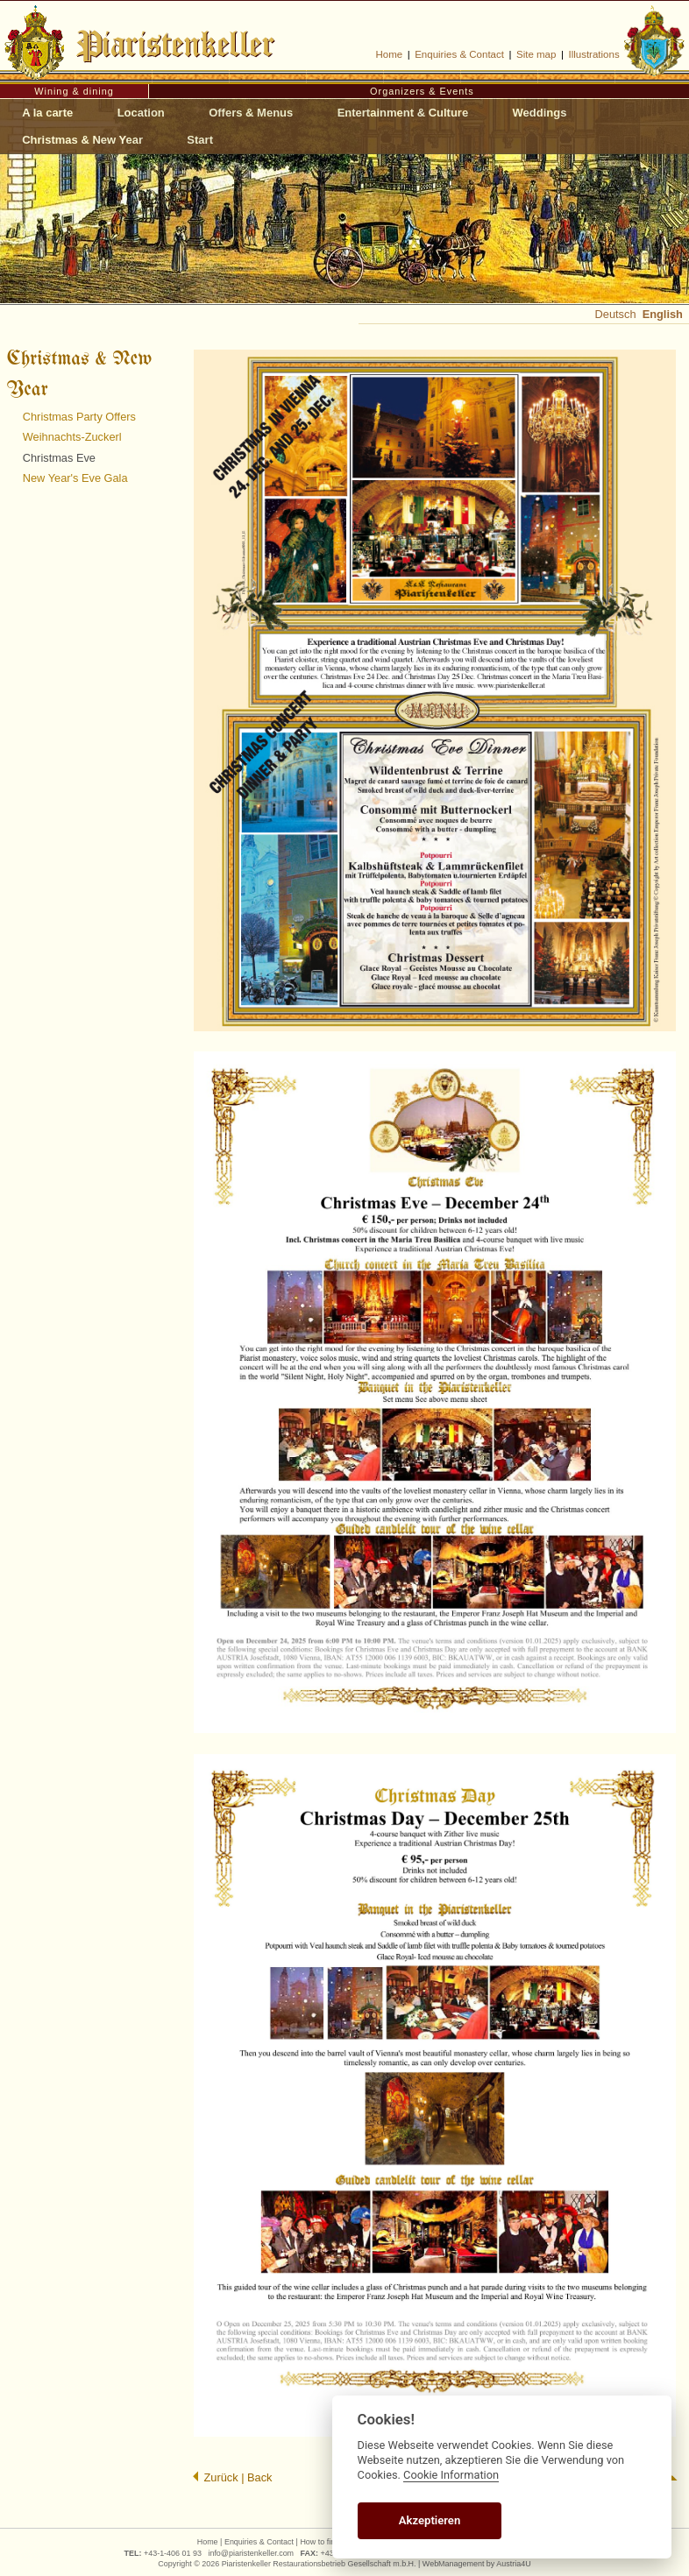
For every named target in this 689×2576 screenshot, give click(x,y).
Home (388, 54)
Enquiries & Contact (459, 54)
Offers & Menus (251, 112)
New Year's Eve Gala (75, 478)
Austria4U (513, 2563)
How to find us (325, 2541)
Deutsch (615, 314)
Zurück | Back (232, 2477)
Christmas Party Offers (79, 416)
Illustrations (593, 54)
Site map (536, 54)
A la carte (47, 112)
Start (200, 139)
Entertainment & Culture (403, 112)
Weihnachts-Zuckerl (72, 436)
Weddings (540, 112)
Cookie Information (451, 2474)
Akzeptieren (429, 2520)
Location (141, 112)
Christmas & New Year (82, 139)
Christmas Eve (59, 457)
